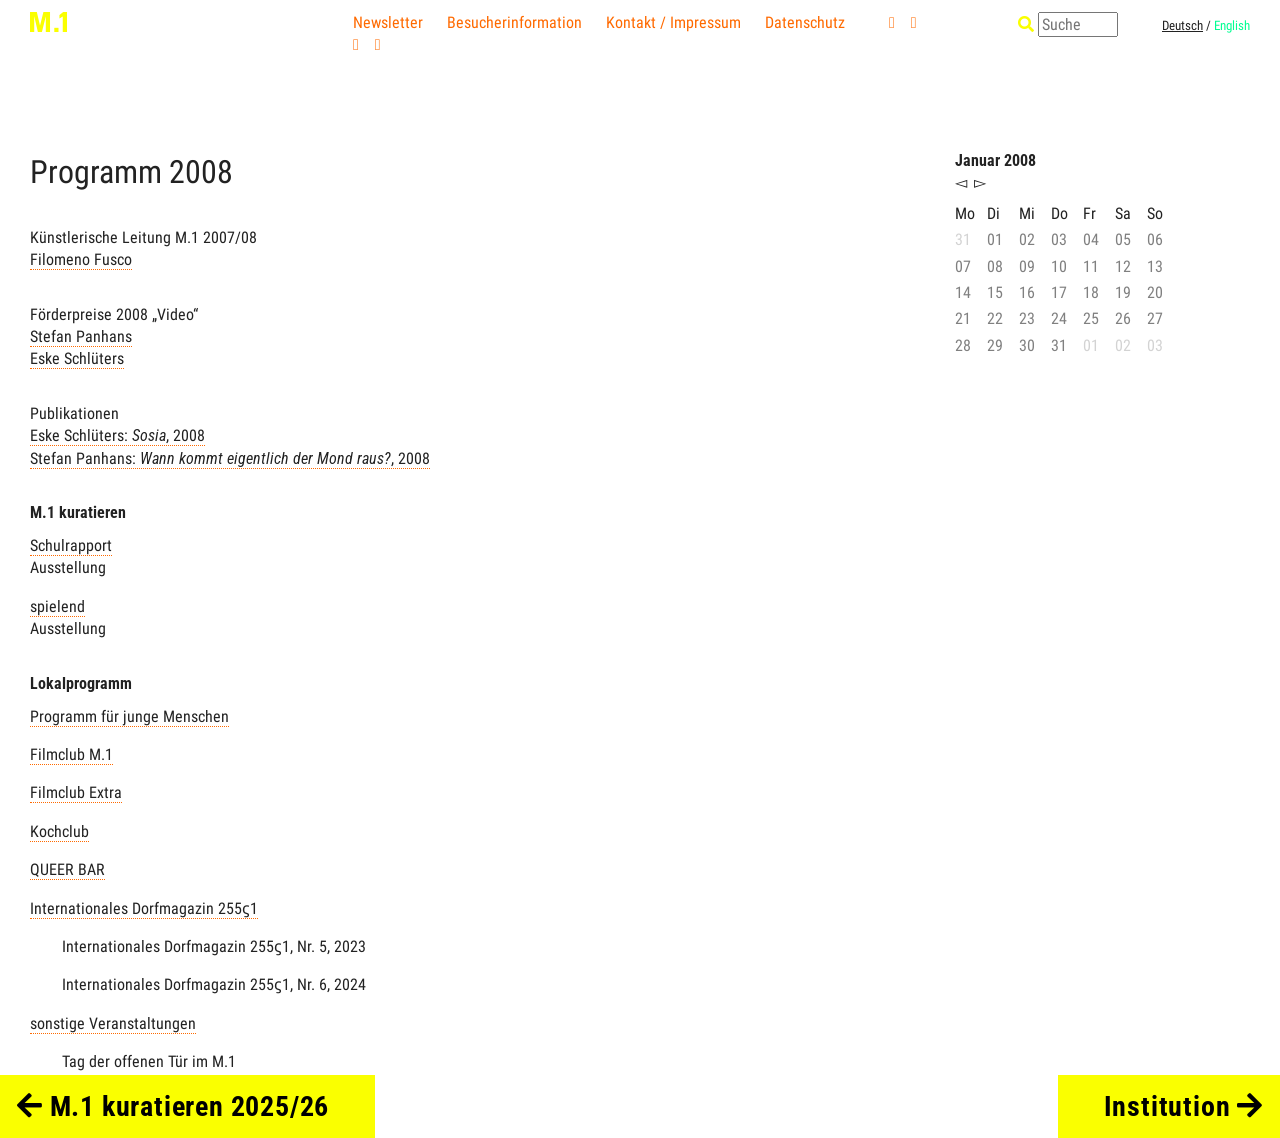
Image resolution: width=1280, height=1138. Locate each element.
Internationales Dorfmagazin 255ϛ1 (144, 908)
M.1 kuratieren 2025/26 (173, 1106)
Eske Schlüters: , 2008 (117, 435)
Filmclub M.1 (71, 754)
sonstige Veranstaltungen (113, 1023)
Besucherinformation (514, 22)
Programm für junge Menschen (129, 716)
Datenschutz (805, 22)
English (1232, 25)
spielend (57, 606)
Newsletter (388, 22)
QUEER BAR (67, 869)
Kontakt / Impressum (673, 22)
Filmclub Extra (76, 792)
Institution (1183, 1106)
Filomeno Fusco (81, 259)
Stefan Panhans (81, 336)
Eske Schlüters (77, 358)
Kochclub (59, 831)
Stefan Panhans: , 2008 (230, 458)
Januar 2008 (995, 160)
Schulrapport (71, 545)
